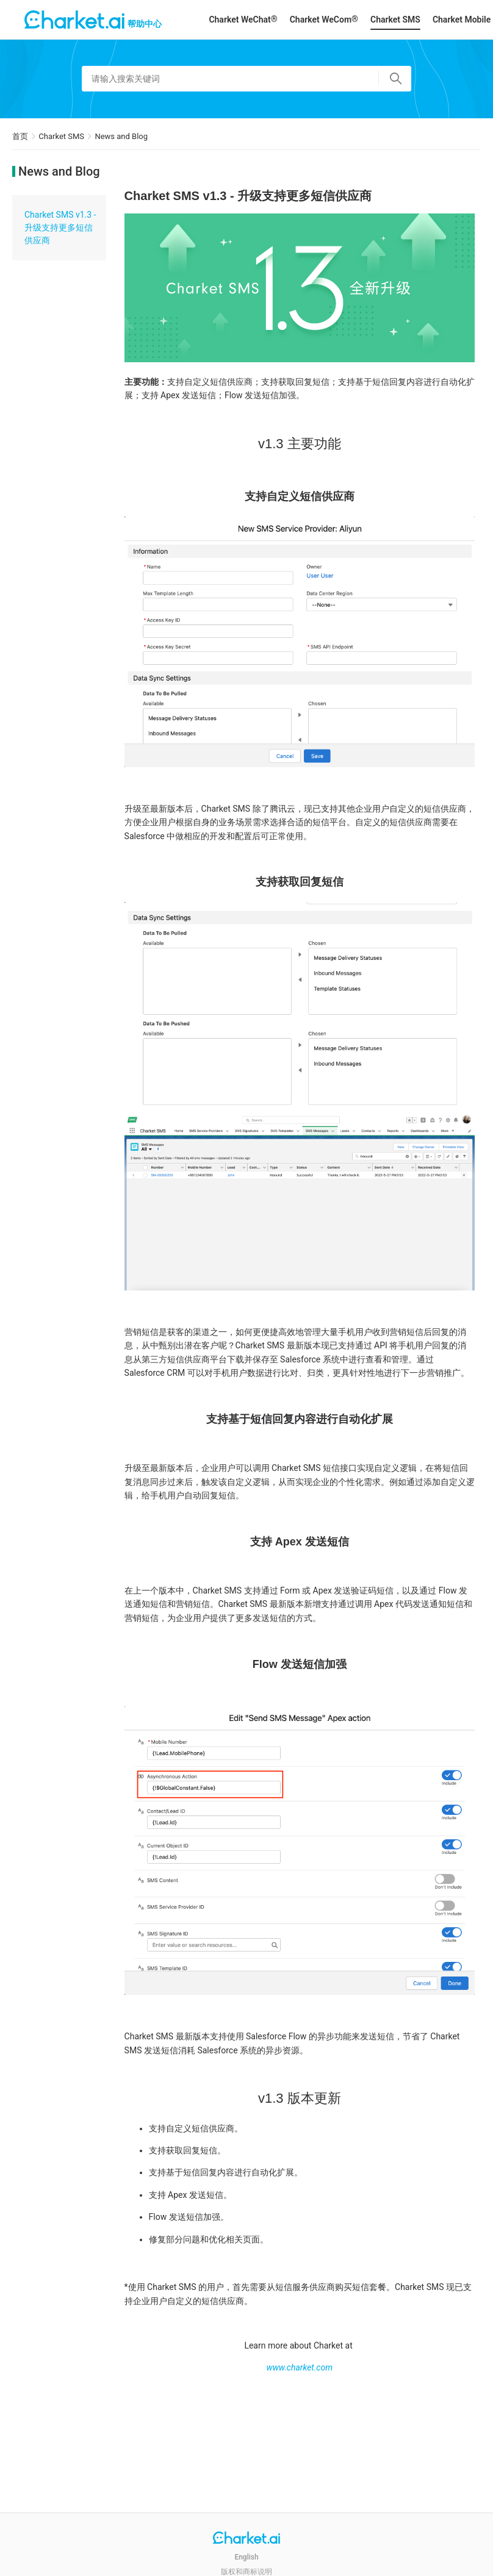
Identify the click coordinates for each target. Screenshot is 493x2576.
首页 (20, 136)
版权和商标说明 (246, 2571)
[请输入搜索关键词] (246, 78)
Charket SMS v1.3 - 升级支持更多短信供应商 (60, 227)
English (246, 2557)
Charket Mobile (462, 19)
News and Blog (121, 136)
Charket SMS (395, 19)
